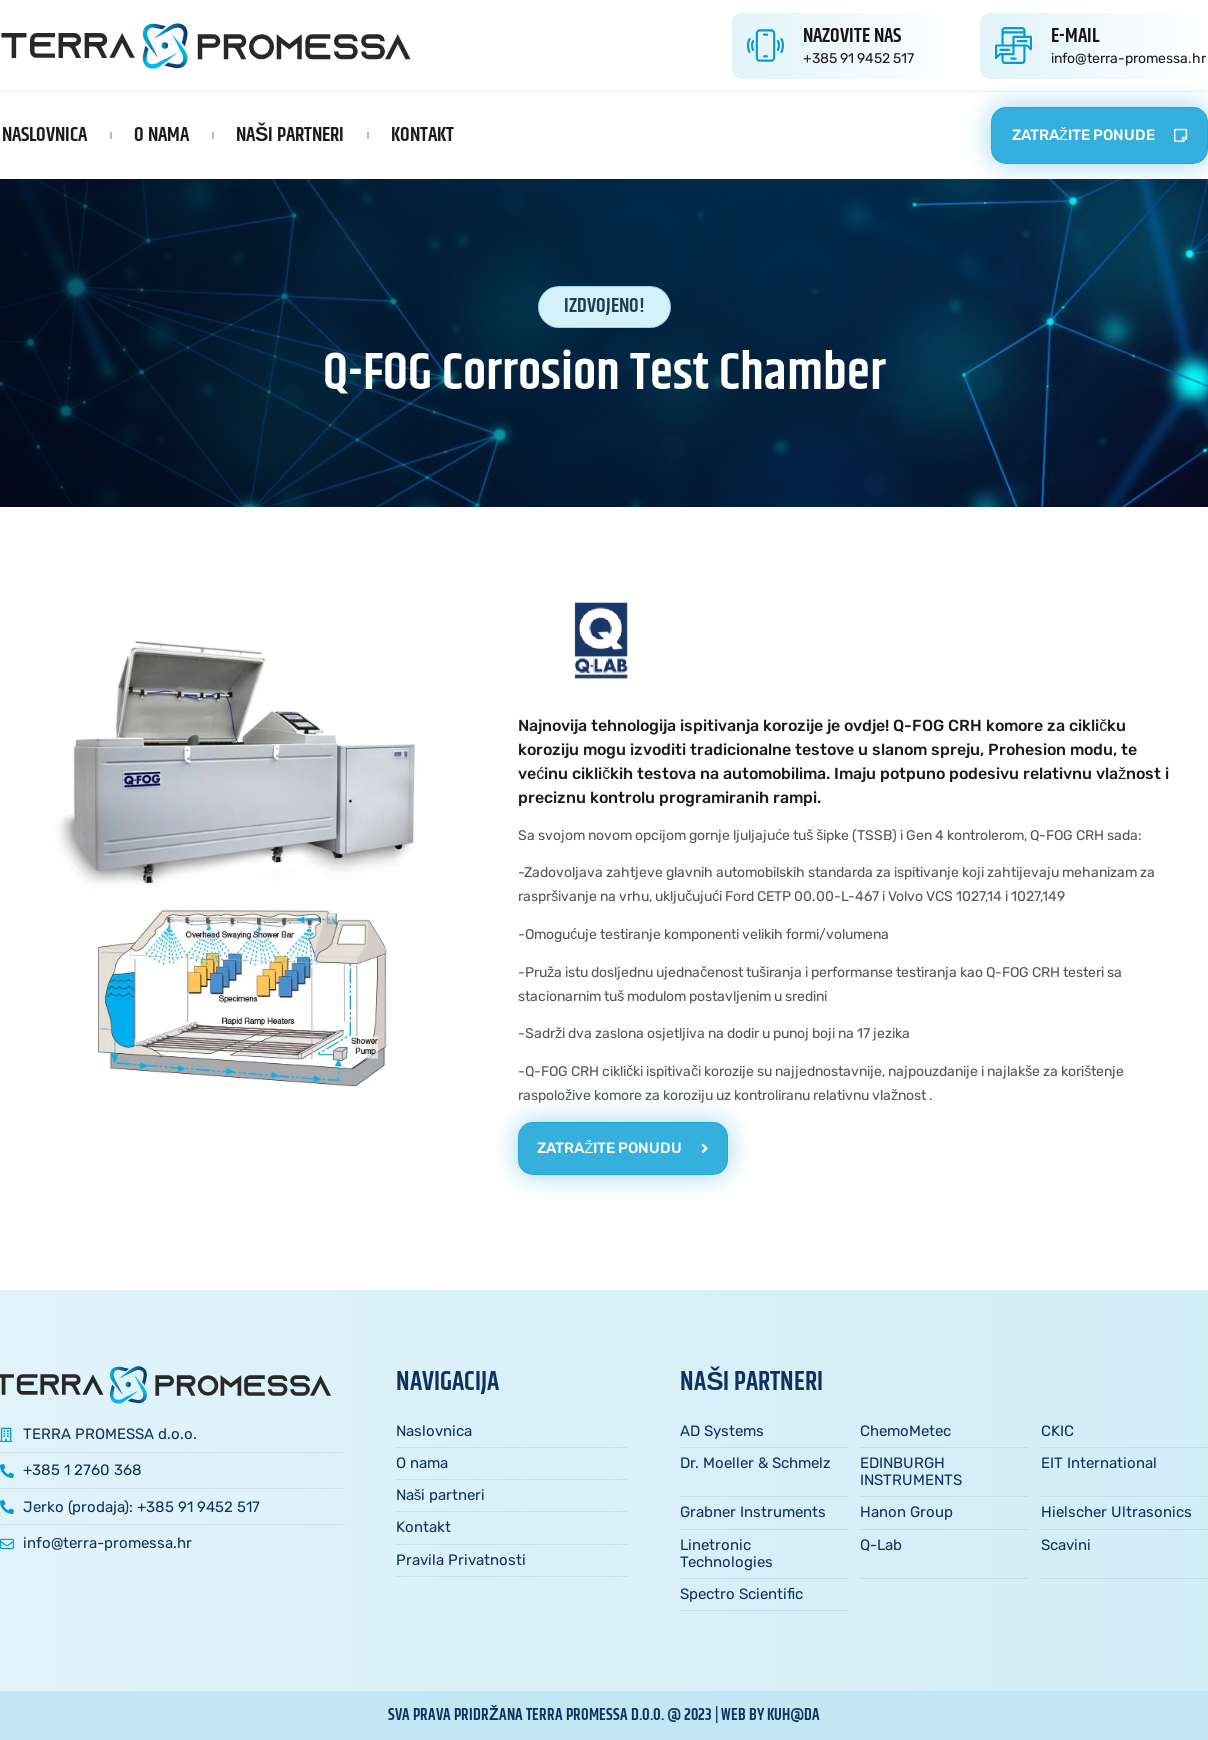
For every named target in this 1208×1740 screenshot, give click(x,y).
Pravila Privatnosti (461, 1560)
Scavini (1066, 1545)
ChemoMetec (905, 1431)
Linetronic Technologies (726, 1553)
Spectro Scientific (741, 1594)
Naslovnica (44, 135)
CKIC (1057, 1431)
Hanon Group (906, 1512)
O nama (161, 135)
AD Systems (722, 1431)
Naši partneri (290, 135)
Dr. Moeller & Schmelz (755, 1463)
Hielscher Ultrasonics (1116, 1512)
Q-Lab (881, 1545)
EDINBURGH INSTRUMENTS (911, 1471)
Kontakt (422, 135)
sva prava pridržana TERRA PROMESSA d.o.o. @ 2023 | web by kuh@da (604, 1715)
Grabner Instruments (753, 1512)
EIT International (1099, 1463)
